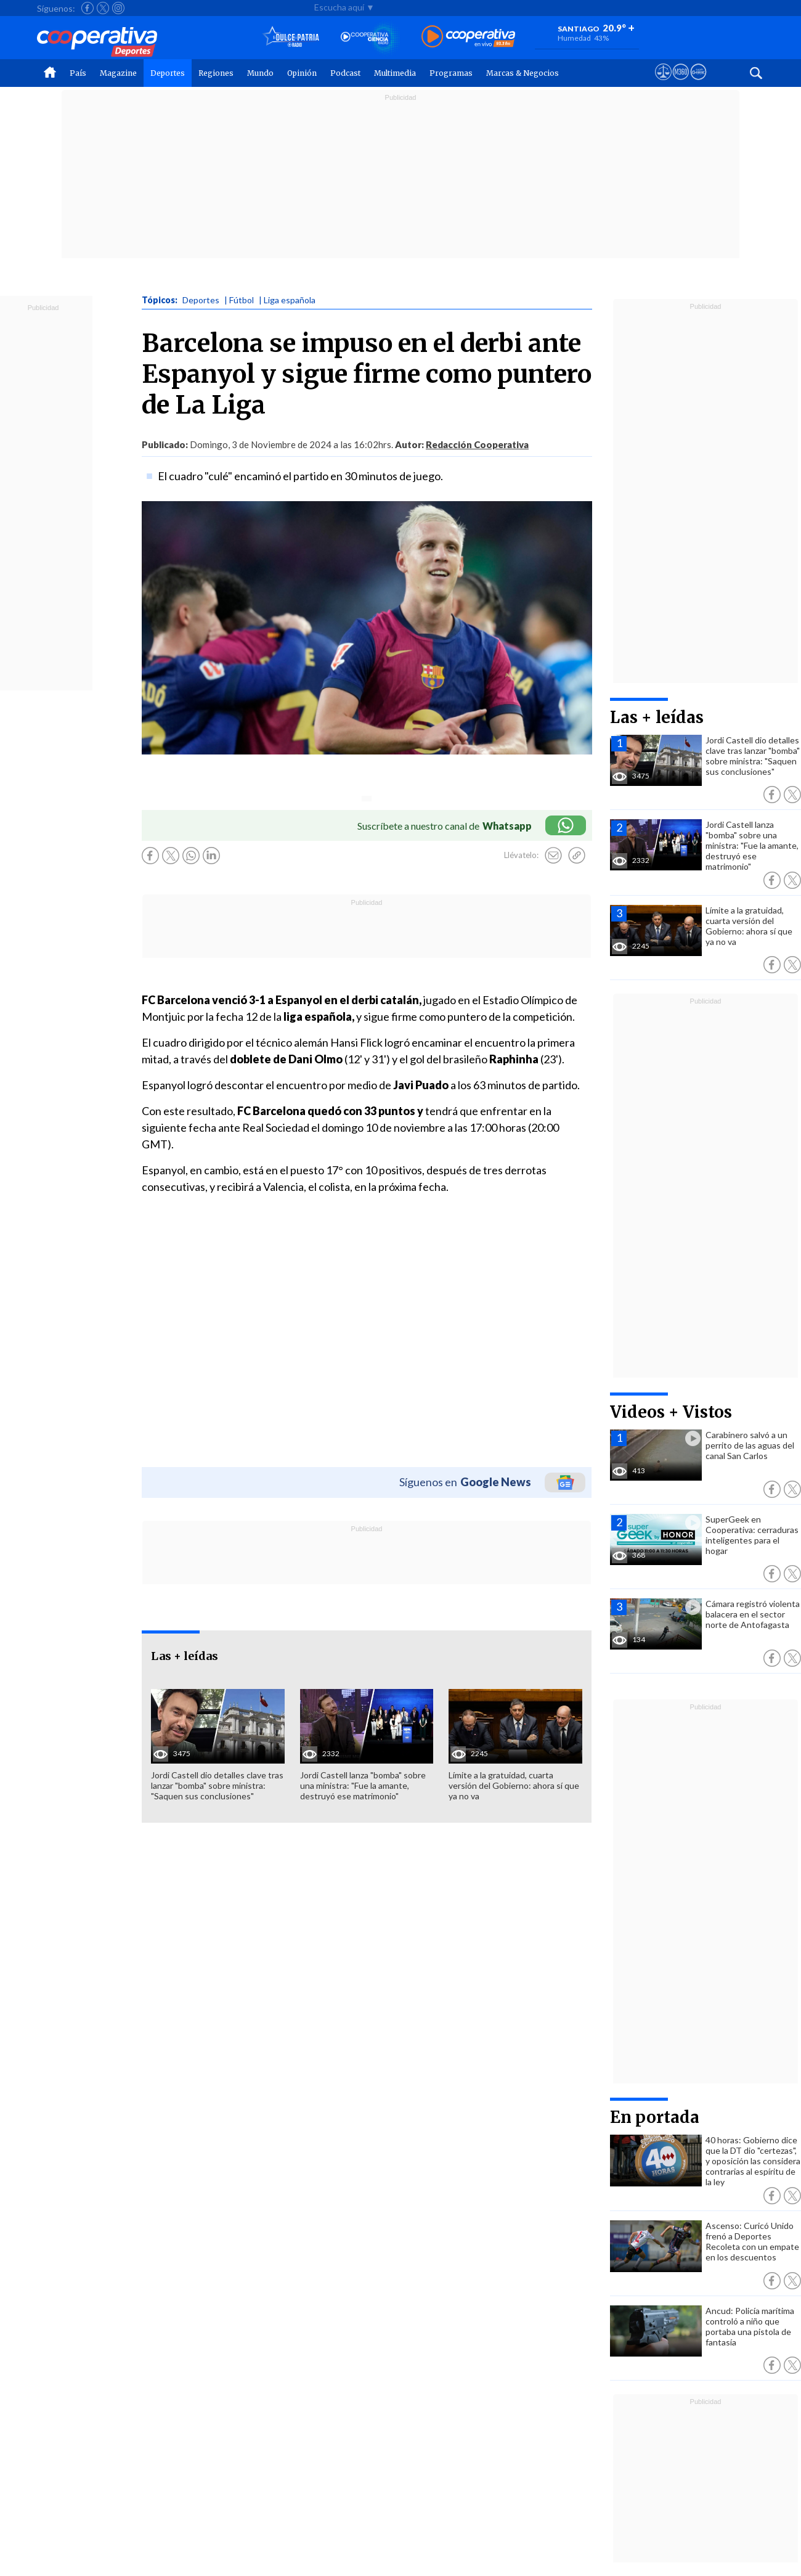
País (78, 73)
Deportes (167, 73)
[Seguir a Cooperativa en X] (103, 8)
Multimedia (395, 73)
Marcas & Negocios (522, 73)
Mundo (260, 73)
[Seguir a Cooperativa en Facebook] (87, 8)
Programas (451, 73)
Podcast (345, 73)
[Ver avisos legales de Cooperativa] (663, 83)
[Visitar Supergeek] (698, 83)
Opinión (302, 73)
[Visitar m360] (680, 83)
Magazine (118, 73)
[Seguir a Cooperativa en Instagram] (118, 8)
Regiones (216, 73)
